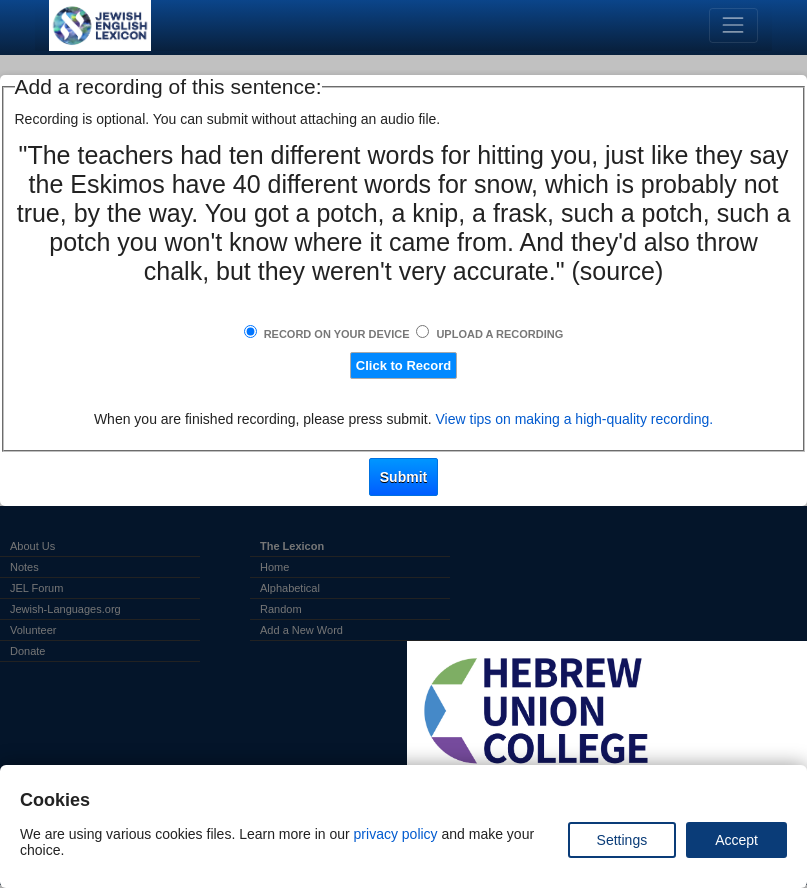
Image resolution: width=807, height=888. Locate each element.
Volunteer (33, 630)
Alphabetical (290, 588)
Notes (24, 567)
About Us (32, 546)
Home (274, 567)
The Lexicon (292, 546)
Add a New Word (301, 630)
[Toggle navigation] (733, 25)
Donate (27, 651)
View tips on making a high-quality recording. (575, 419)
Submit (403, 477)
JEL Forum (36, 588)
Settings (622, 840)
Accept (736, 840)
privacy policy (396, 834)
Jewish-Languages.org (65, 609)
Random (281, 609)
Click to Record (403, 365)
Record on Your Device (337, 334)
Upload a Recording (499, 334)
